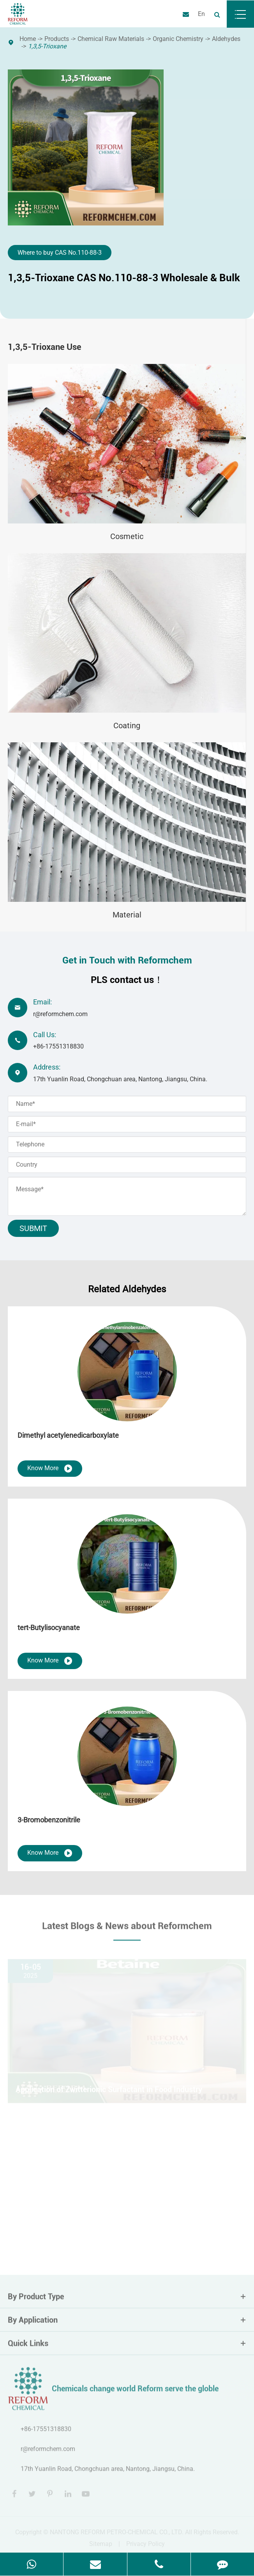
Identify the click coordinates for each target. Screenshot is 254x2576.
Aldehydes (226, 39)
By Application (127, 2325)
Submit (33, 1228)
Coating (126, 725)
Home (27, 39)
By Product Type (127, 2302)
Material (127, 914)
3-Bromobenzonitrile (49, 1820)
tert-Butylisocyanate (49, 1627)
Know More (49, 1468)
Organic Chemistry (178, 39)
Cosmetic (126, 536)
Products (56, 39)
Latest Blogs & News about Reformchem (127, 1931)
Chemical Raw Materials (111, 39)
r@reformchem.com (60, 1014)
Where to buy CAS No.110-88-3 (60, 252)
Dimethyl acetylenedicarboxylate (68, 1435)
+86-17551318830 (58, 1046)
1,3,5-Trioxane (47, 46)
